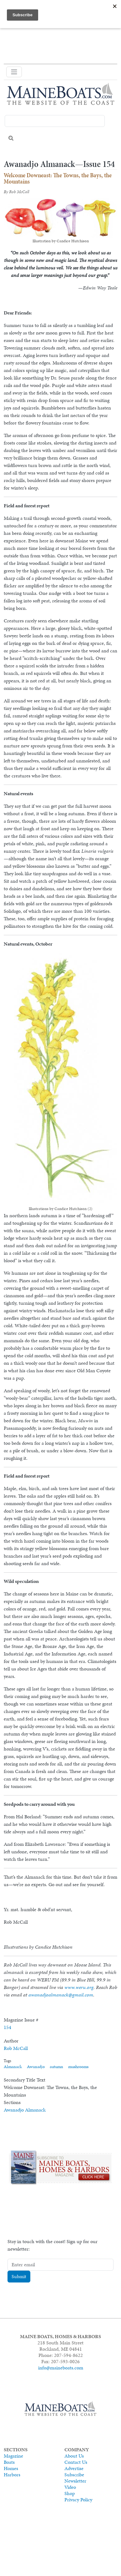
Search (11, 138)
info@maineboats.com (60, 2367)
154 (7, 2027)
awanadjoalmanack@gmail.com (60, 1994)
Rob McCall (16, 2048)
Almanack (13, 2067)
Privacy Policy (78, 2499)
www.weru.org (78, 1987)
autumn (56, 2067)
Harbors (12, 2474)
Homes (11, 2468)
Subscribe (74, 2474)
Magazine (13, 2455)
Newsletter (75, 2480)
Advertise (73, 2468)
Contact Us (75, 2462)
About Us (74, 2455)
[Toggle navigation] (14, 72)
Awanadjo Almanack (25, 2109)
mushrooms (78, 2067)
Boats (9, 2462)
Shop (69, 2493)
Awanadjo (36, 2067)
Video (70, 2487)
